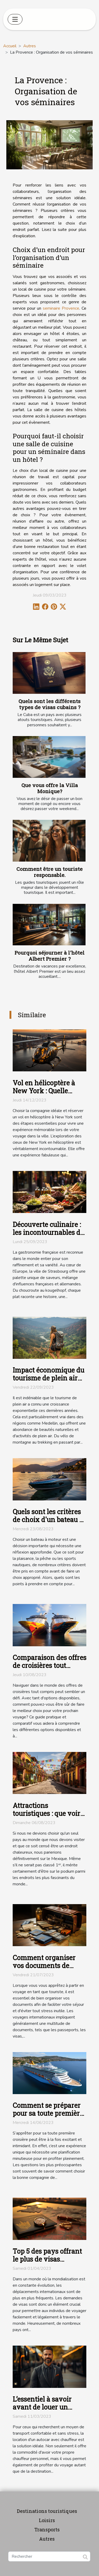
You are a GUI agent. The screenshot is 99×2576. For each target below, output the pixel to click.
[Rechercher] (49, 2556)
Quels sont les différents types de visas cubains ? (49, 704)
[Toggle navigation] (15, 19)
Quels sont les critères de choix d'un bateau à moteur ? (48, 1519)
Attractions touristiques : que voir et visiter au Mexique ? (48, 1813)
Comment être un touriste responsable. (49, 872)
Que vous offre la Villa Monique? (49, 788)
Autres (29, 46)
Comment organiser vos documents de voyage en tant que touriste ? (44, 1969)
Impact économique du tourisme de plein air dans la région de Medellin (48, 1382)
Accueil (9, 46)
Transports (47, 2529)
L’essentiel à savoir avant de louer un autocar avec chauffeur (49, 2407)
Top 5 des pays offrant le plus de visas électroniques (47, 2259)
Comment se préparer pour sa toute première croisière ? (48, 2113)
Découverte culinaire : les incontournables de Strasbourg (48, 1232)
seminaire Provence (61, 308)
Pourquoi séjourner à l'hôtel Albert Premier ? (49, 955)
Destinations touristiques (47, 2511)
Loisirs (47, 2520)
